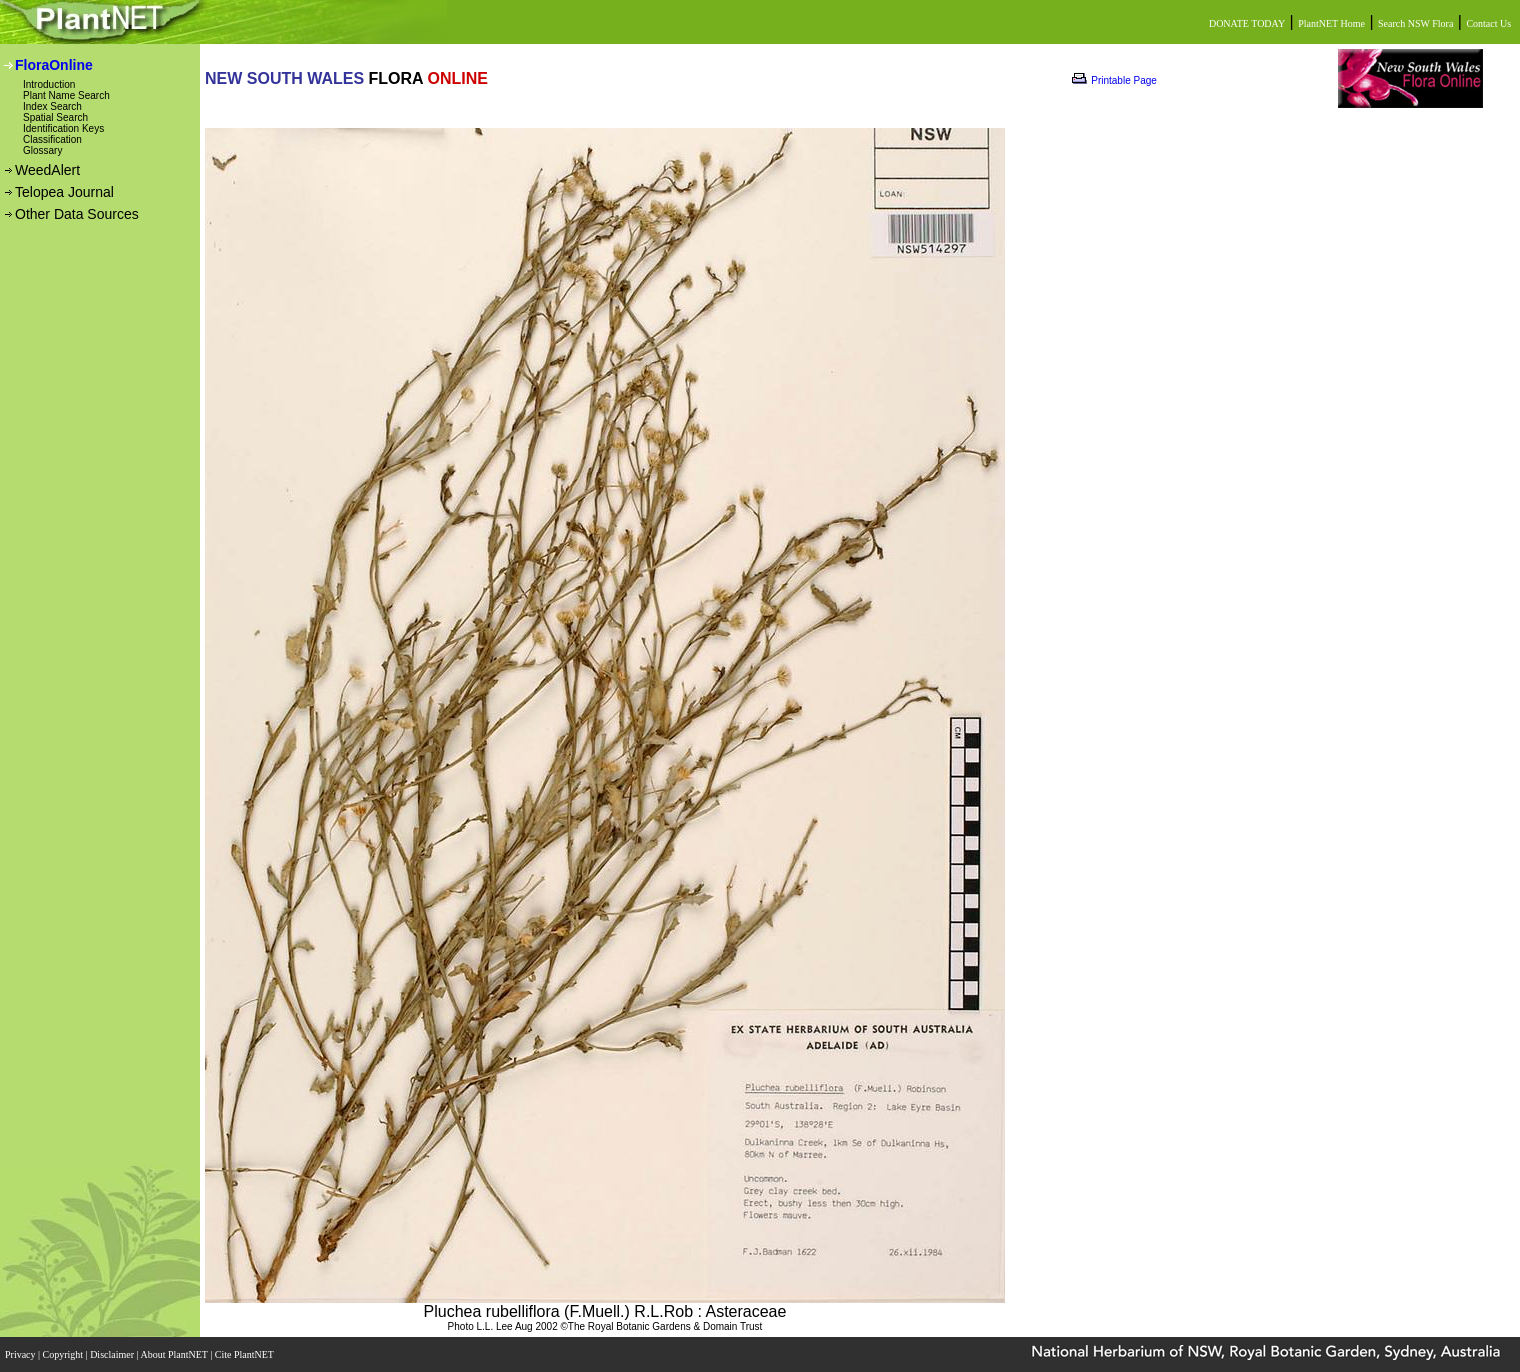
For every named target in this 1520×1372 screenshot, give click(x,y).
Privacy (21, 1354)
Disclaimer (113, 1354)
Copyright (64, 1354)
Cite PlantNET (245, 1354)
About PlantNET (175, 1354)
